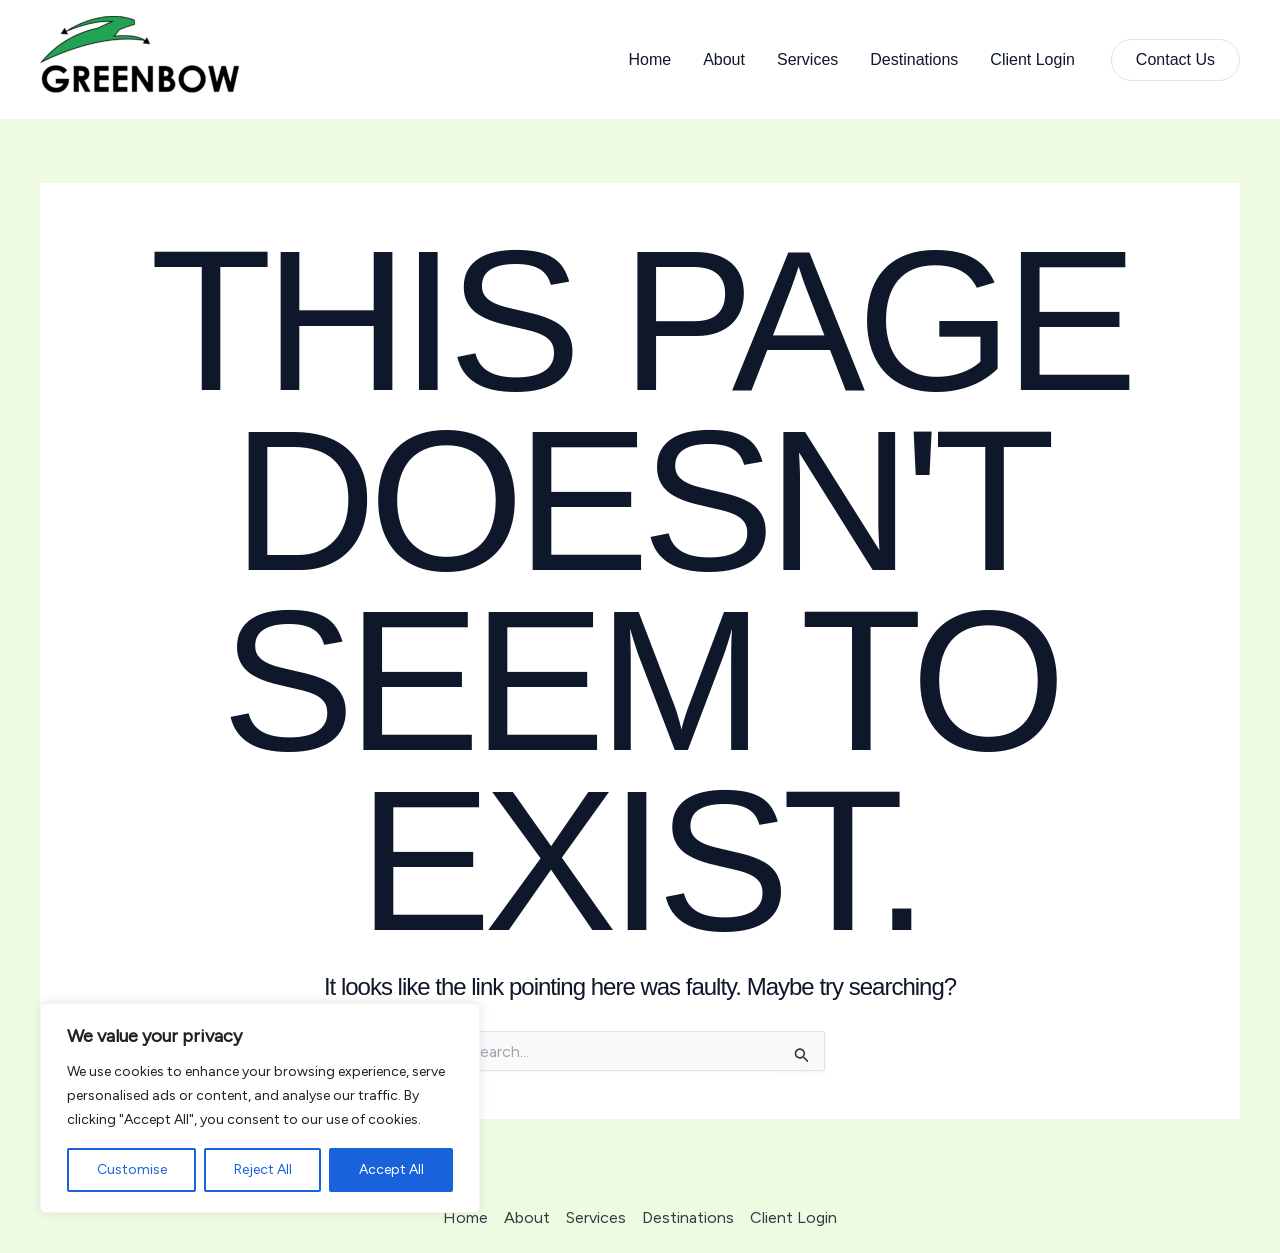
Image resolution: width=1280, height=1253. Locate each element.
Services (807, 59)
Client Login (1032, 59)
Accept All (391, 1169)
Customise (132, 1169)
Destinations (914, 59)
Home (649, 59)
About (724, 59)
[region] (260, 1108)
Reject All (263, 1169)
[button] (1175, 60)
